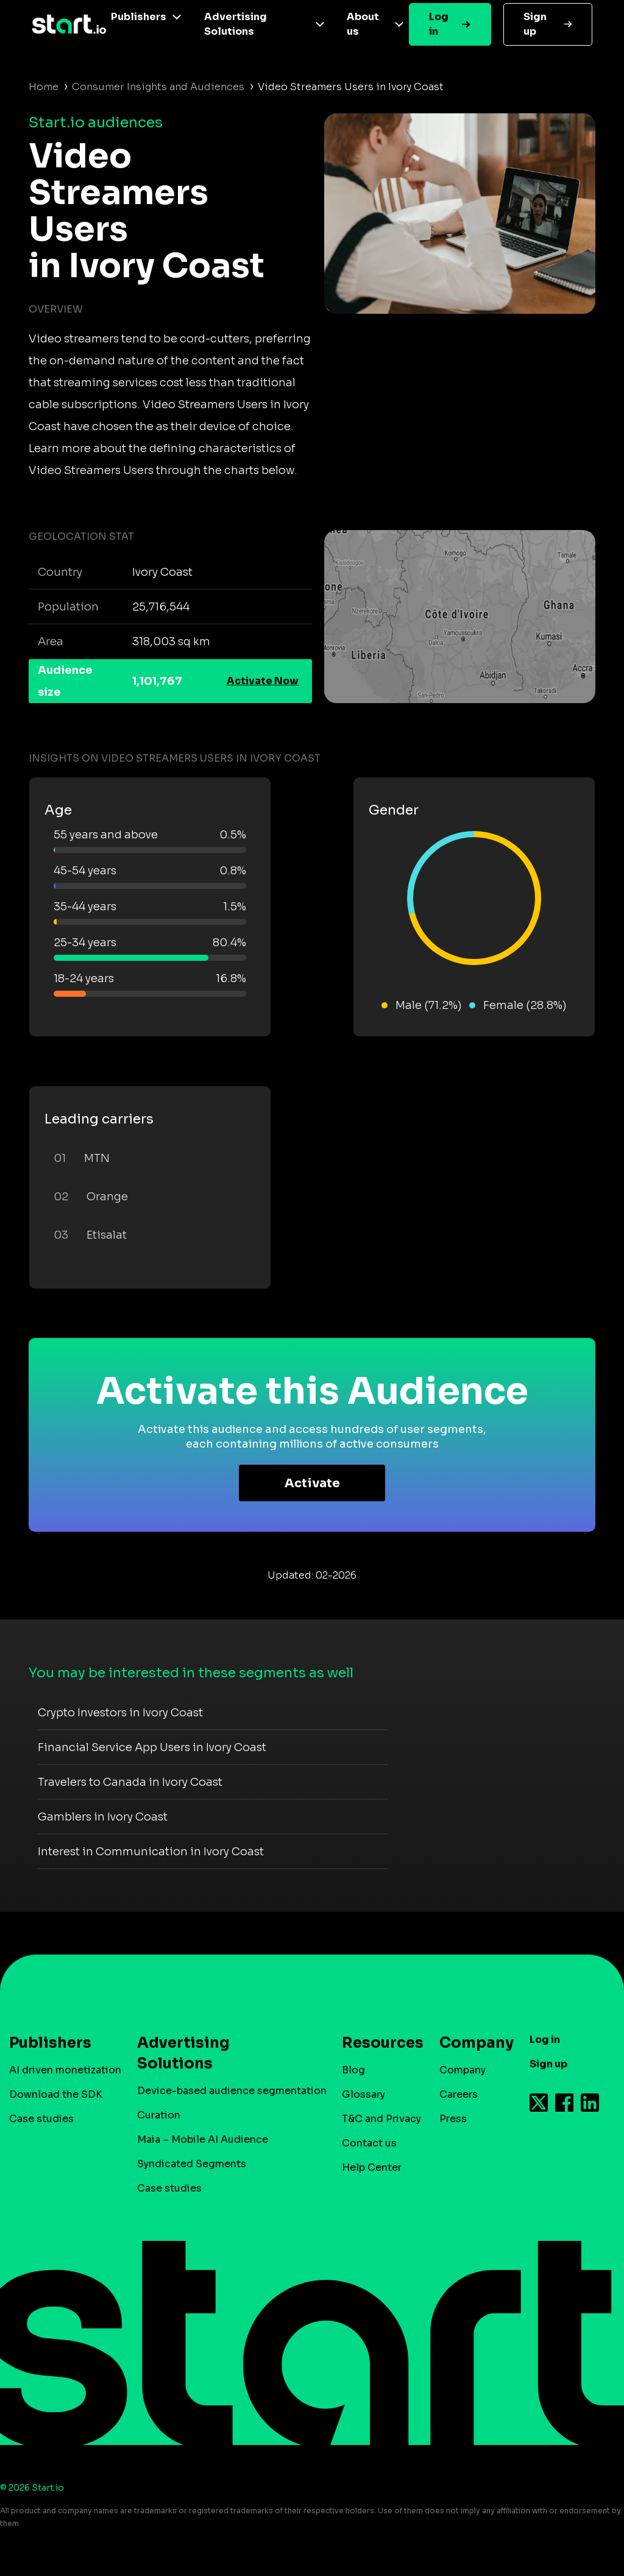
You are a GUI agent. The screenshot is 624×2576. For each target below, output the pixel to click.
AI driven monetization (65, 2070)
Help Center (372, 2167)
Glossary (363, 2094)
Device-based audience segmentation (232, 2090)
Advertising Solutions (235, 24)
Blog (353, 2070)
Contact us (369, 2143)
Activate (312, 1483)
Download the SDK (55, 2094)
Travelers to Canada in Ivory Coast (130, 1782)
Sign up (535, 24)
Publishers (138, 16)
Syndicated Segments (191, 2163)
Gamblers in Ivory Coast (103, 1817)
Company (471, 2043)
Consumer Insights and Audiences (158, 86)
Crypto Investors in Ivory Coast (120, 1712)
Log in (438, 24)
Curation (158, 2115)
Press (453, 2118)
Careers (458, 2094)
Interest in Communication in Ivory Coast (151, 1851)
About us (363, 24)
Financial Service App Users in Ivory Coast (152, 1747)
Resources (376, 2043)
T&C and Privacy (381, 2118)
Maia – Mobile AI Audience (202, 2139)
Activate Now (263, 680)
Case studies (41, 2118)
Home (43, 86)
